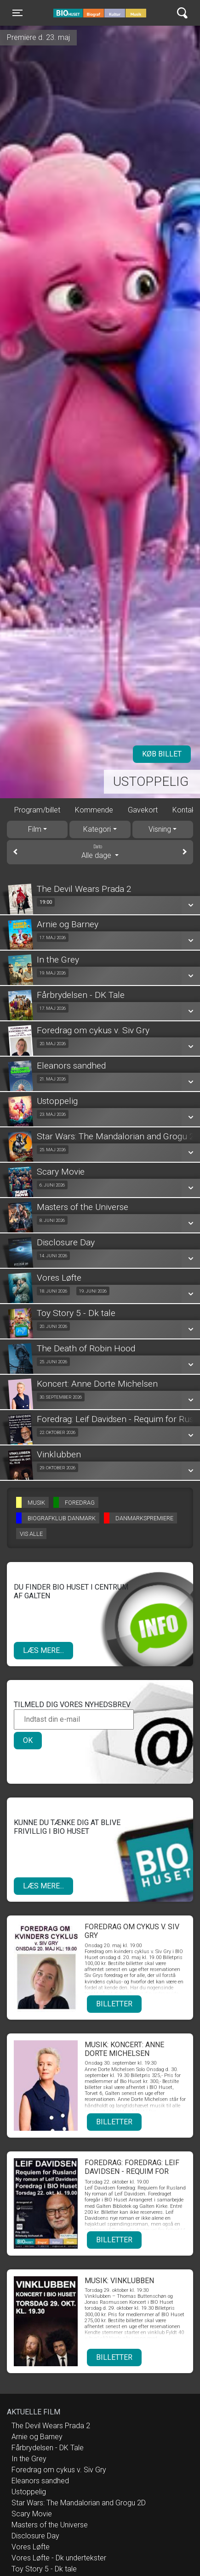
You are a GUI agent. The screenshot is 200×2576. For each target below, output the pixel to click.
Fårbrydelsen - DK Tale (47, 2447)
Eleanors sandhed (40, 2480)
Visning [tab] (160, 829)
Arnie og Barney (37, 2436)
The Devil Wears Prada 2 (50, 2425)
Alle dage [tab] (100, 851)
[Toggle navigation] (17, 13)
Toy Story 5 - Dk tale (44, 2569)
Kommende (94, 810)
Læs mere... (43, 1650)
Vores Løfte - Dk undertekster (58, 2558)
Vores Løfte (30, 2546)
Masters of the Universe (49, 2524)
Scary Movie (31, 2513)
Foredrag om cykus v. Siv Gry (58, 2469)
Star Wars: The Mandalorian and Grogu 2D (78, 2502)
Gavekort (143, 810)
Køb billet (162, 754)
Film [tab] (34, 829)
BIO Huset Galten (92, 12)
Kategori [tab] (97, 829)
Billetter (114, 2003)
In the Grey (28, 2458)
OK (28, 1740)
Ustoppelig (151, 781)
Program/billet (37, 810)
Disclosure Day (35, 2535)
